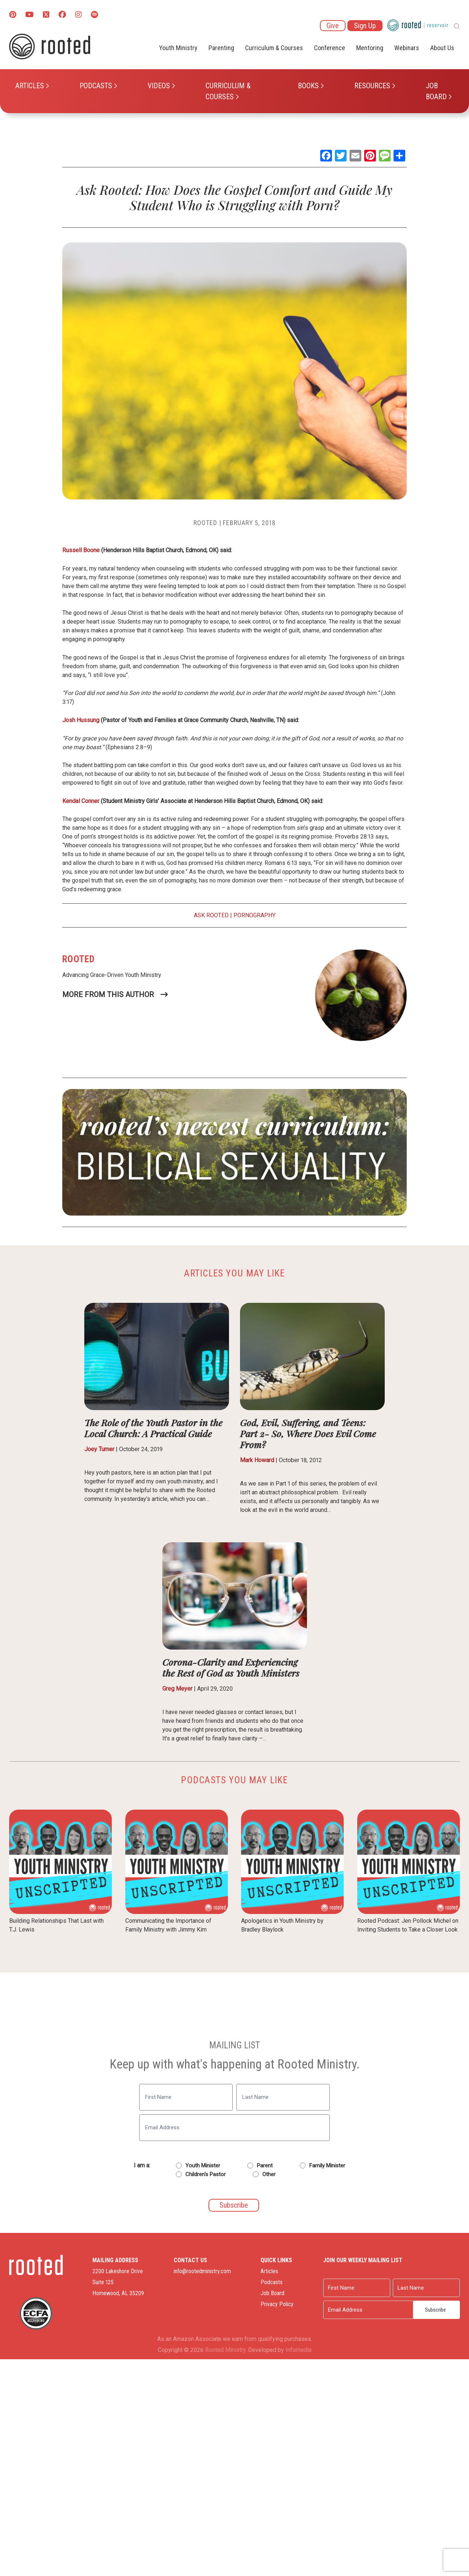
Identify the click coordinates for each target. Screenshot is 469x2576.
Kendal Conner (80, 801)
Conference (329, 48)
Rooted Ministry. (226, 2349)
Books (308, 85)
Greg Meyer (177, 1688)
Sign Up (365, 25)
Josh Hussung (80, 720)
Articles (29, 85)
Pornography (254, 915)
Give (332, 25)
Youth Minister (202, 2165)
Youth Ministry (178, 48)
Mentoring (369, 48)
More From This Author (108, 994)
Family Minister (327, 2165)
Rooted (205, 523)
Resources (372, 85)
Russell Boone (81, 550)
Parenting (221, 48)
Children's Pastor (205, 2174)
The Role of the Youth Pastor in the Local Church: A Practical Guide (153, 1427)
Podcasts (96, 85)
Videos (159, 85)
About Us (442, 48)
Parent (265, 2165)
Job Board (436, 91)
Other (269, 2174)
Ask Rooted (211, 915)
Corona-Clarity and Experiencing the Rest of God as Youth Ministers (230, 1667)
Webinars (406, 48)
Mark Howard (257, 1460)
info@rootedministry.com (202, 2271)
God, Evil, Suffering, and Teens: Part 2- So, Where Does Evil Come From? (308, 1433)
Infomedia (298, 2349)
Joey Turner (99, 1449)
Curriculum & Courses (228, 91)
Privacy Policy (277, 2304)
